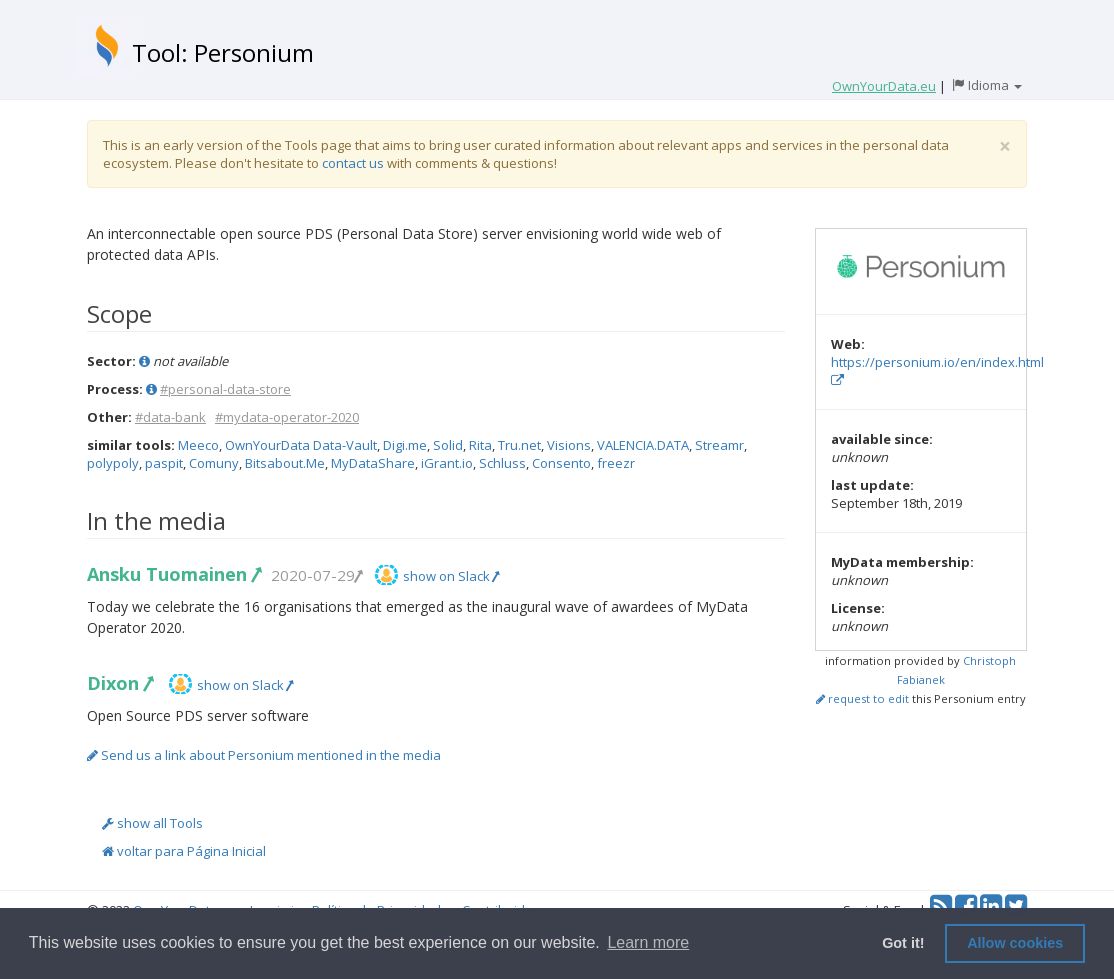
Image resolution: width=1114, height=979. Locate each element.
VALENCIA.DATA (643, 445)
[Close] (1005, 146)
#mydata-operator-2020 (287, 417)
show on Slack (451, 576)
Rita (480, 445)
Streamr (719, 445)
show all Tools (152, 823)
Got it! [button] (903, 943)
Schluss (502, 463)
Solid (448, 445)
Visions (569, 445)
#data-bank (170, 417)
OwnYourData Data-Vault (301, 445)
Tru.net (519, 445)
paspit (164, 463)
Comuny (214, 463)
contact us (353, 163)
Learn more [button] (648, 942)
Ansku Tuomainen (173, 574)
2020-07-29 (316, 575)
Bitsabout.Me (285, 463)
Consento (561, 463)
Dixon (119, 683)
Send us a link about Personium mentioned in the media (264, 755)
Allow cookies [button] (1015, 943)
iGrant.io (447, 463)
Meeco (198, 445)
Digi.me (405, 445)
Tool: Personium (223, 52)
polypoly (113, 463)
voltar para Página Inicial (184, 851)
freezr (616, 463)
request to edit (862, 698)
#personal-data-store (225, 389)
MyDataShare (373, 463)
